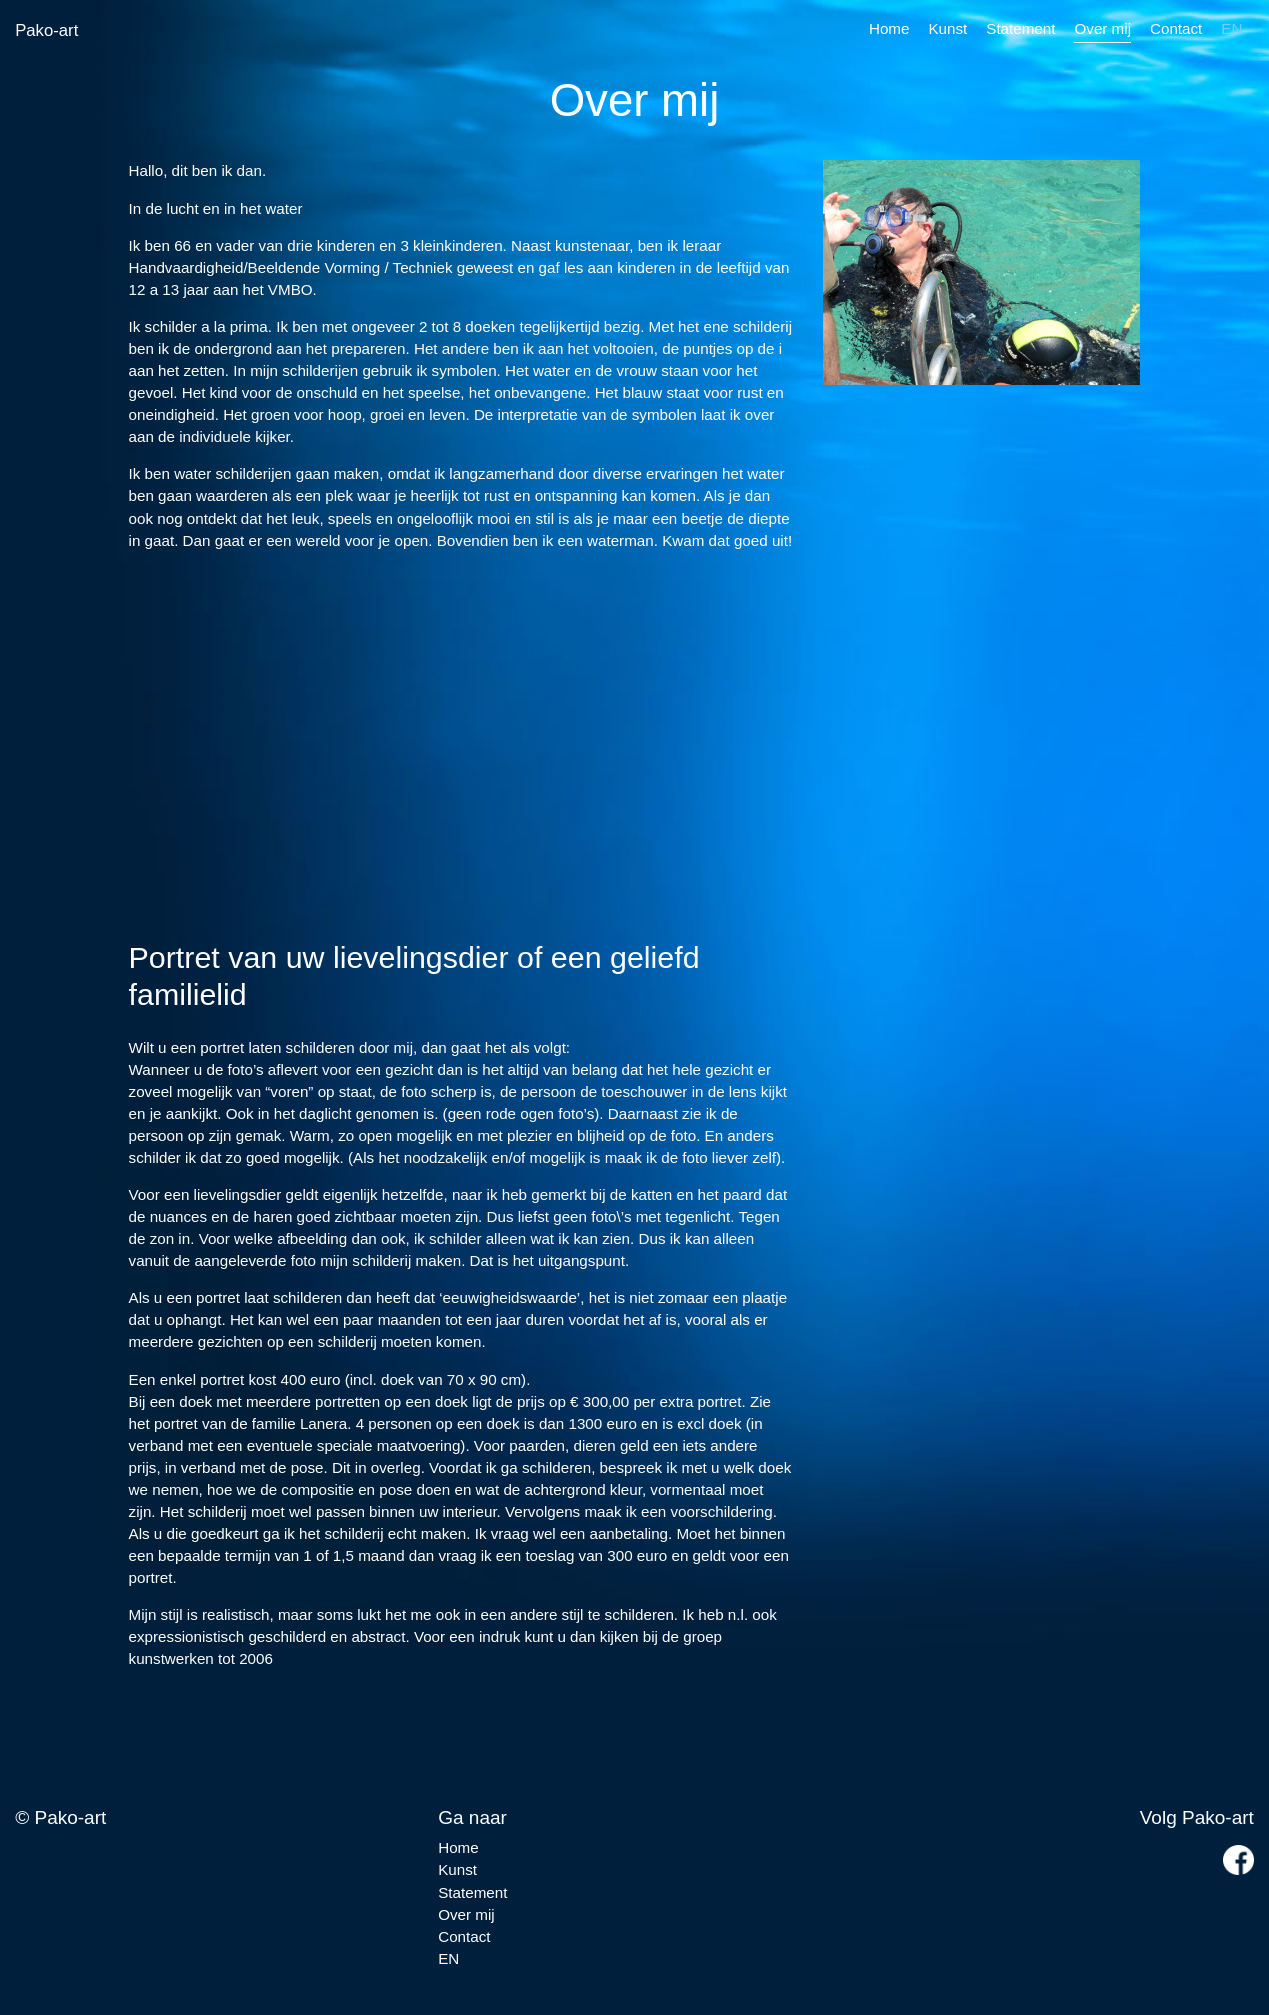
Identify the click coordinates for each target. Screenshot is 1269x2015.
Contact (1176, 28)
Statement (1020, 28)
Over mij (1102, 28)
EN (1231, 28)
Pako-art (46, 30)
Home (889, 28)
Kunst (947, 28)
